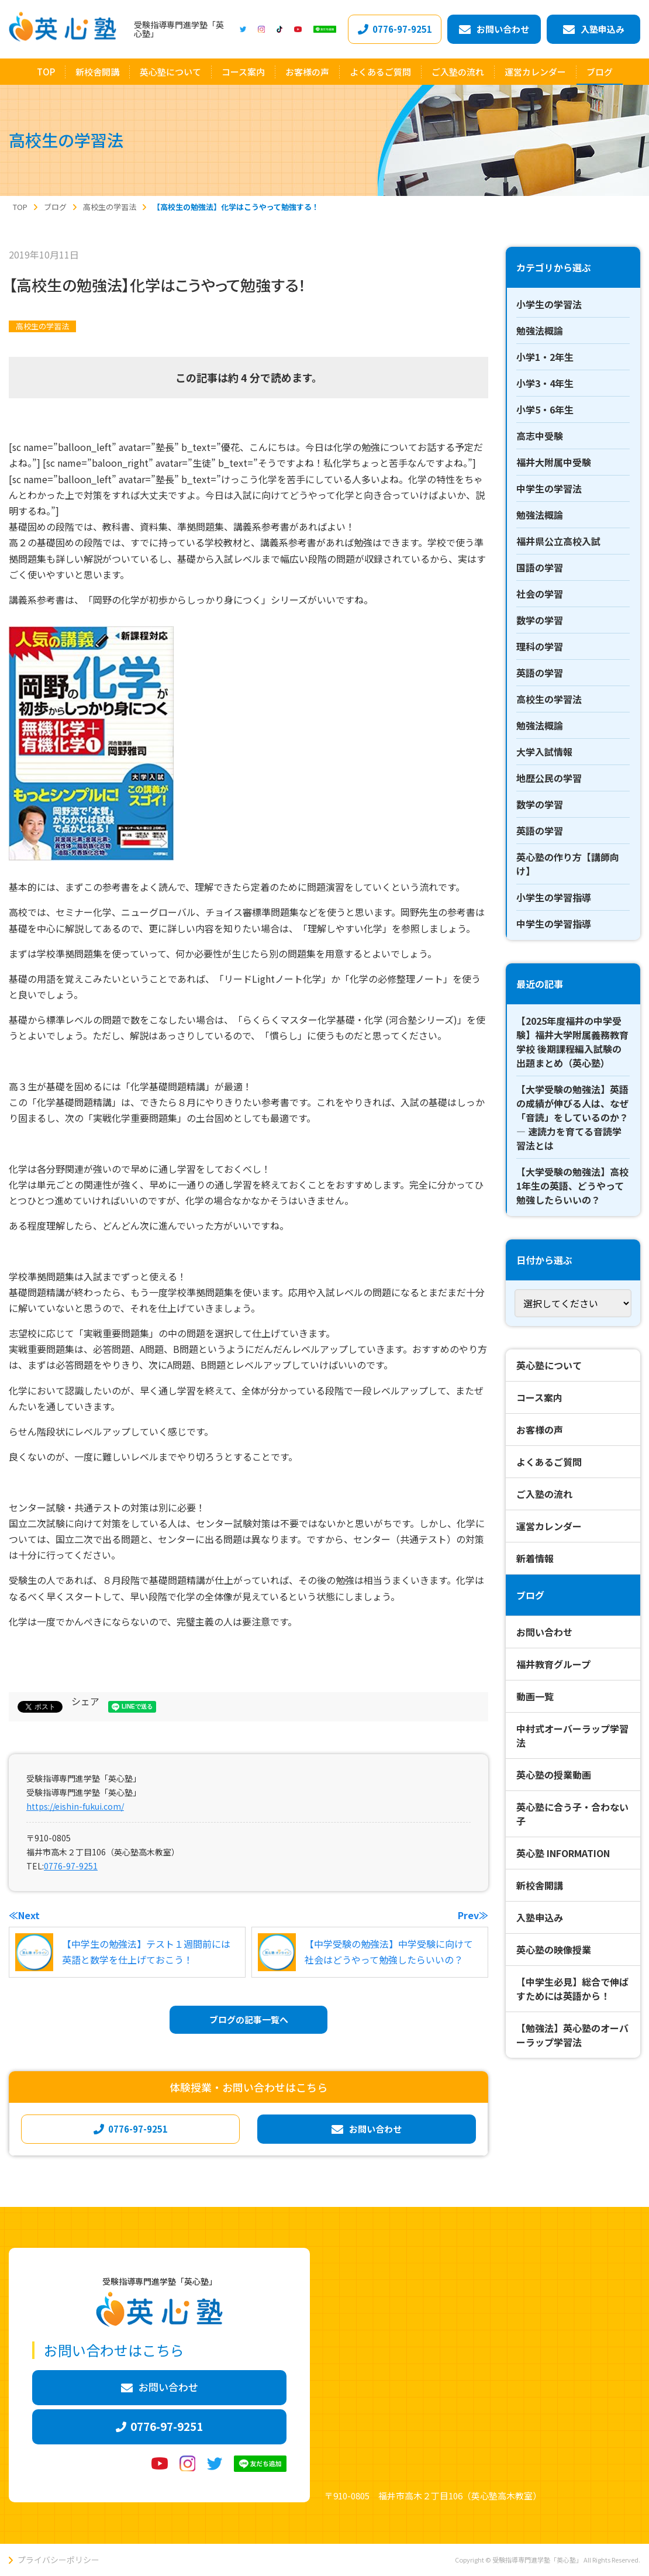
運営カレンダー (549, 1526)
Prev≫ (473, 1915)
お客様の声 (539, 1430)
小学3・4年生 (545, 383)
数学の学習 (539, 620)
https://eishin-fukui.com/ (75, 1806)
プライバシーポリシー (58, 2559)
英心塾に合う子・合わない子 (572, 1814)
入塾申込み (539, 1917)
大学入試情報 (544, 752)
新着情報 (535, 1558)
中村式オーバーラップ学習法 (572, 1735)
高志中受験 (539, 436)
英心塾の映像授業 (553, 1950)
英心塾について (549, 1365)
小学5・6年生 (545, 409)
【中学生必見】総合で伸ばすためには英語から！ (572, 1989)
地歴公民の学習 (549, 778)
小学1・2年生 (545, 357)
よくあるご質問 (549, 1462)
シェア (85, 1701)
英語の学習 (539, 673)
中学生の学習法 (549, 488)
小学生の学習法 (549, 304)
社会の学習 (539, 594)
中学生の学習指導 (553, 924)
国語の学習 (539, 567)
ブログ (530, 1595)
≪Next (24, 1915)
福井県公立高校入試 (558, 541)
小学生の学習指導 (553, 897)
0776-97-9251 (71, 1866)
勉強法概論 (539, 330)
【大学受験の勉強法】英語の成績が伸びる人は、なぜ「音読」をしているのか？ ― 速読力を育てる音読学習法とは (572, 1117)
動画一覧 (535, 1696)
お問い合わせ (544, 1632)
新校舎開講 (539, 1885)
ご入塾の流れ (544, 1494)
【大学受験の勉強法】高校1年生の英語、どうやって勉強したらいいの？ (572, 1186)
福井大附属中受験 (553, 462)
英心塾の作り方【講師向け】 (567, 864)
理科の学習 (539, 646)
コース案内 (539, 1397)
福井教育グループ (553, 1664)
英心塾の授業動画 (553, 1775)
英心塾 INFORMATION (563, 1853)
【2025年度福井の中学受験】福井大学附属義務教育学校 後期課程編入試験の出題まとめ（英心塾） (572, 1042)
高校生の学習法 (42, 326)
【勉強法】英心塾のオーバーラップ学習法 (572, 2035)
